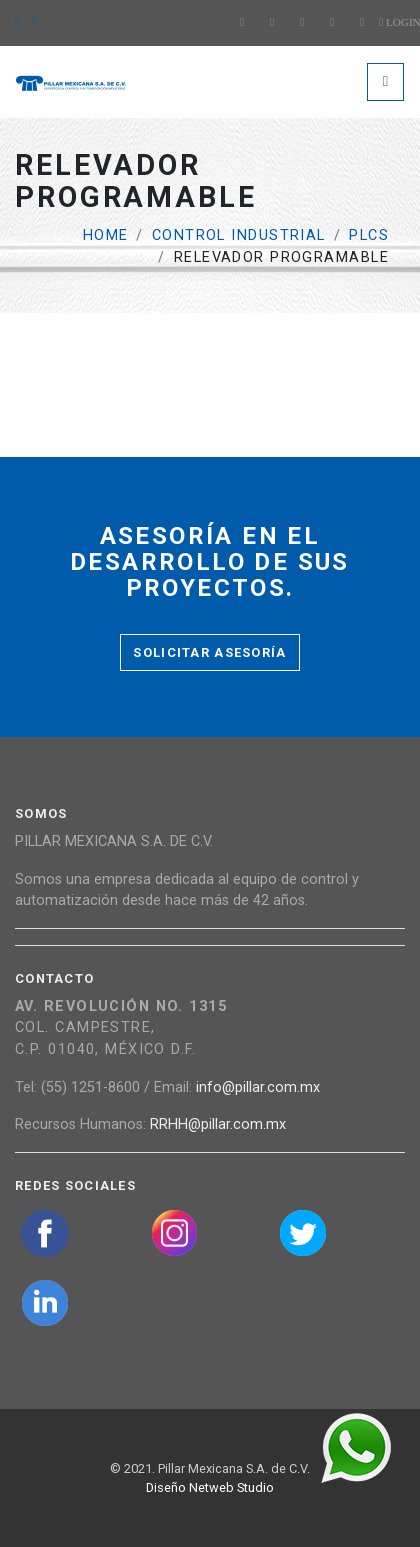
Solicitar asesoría (209, 652)
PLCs (369, 235)
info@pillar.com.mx (258, 1087)
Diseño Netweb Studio (210, 1487)
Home (106, 235)
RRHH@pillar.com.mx (218, 1124)
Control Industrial (239, 235)
